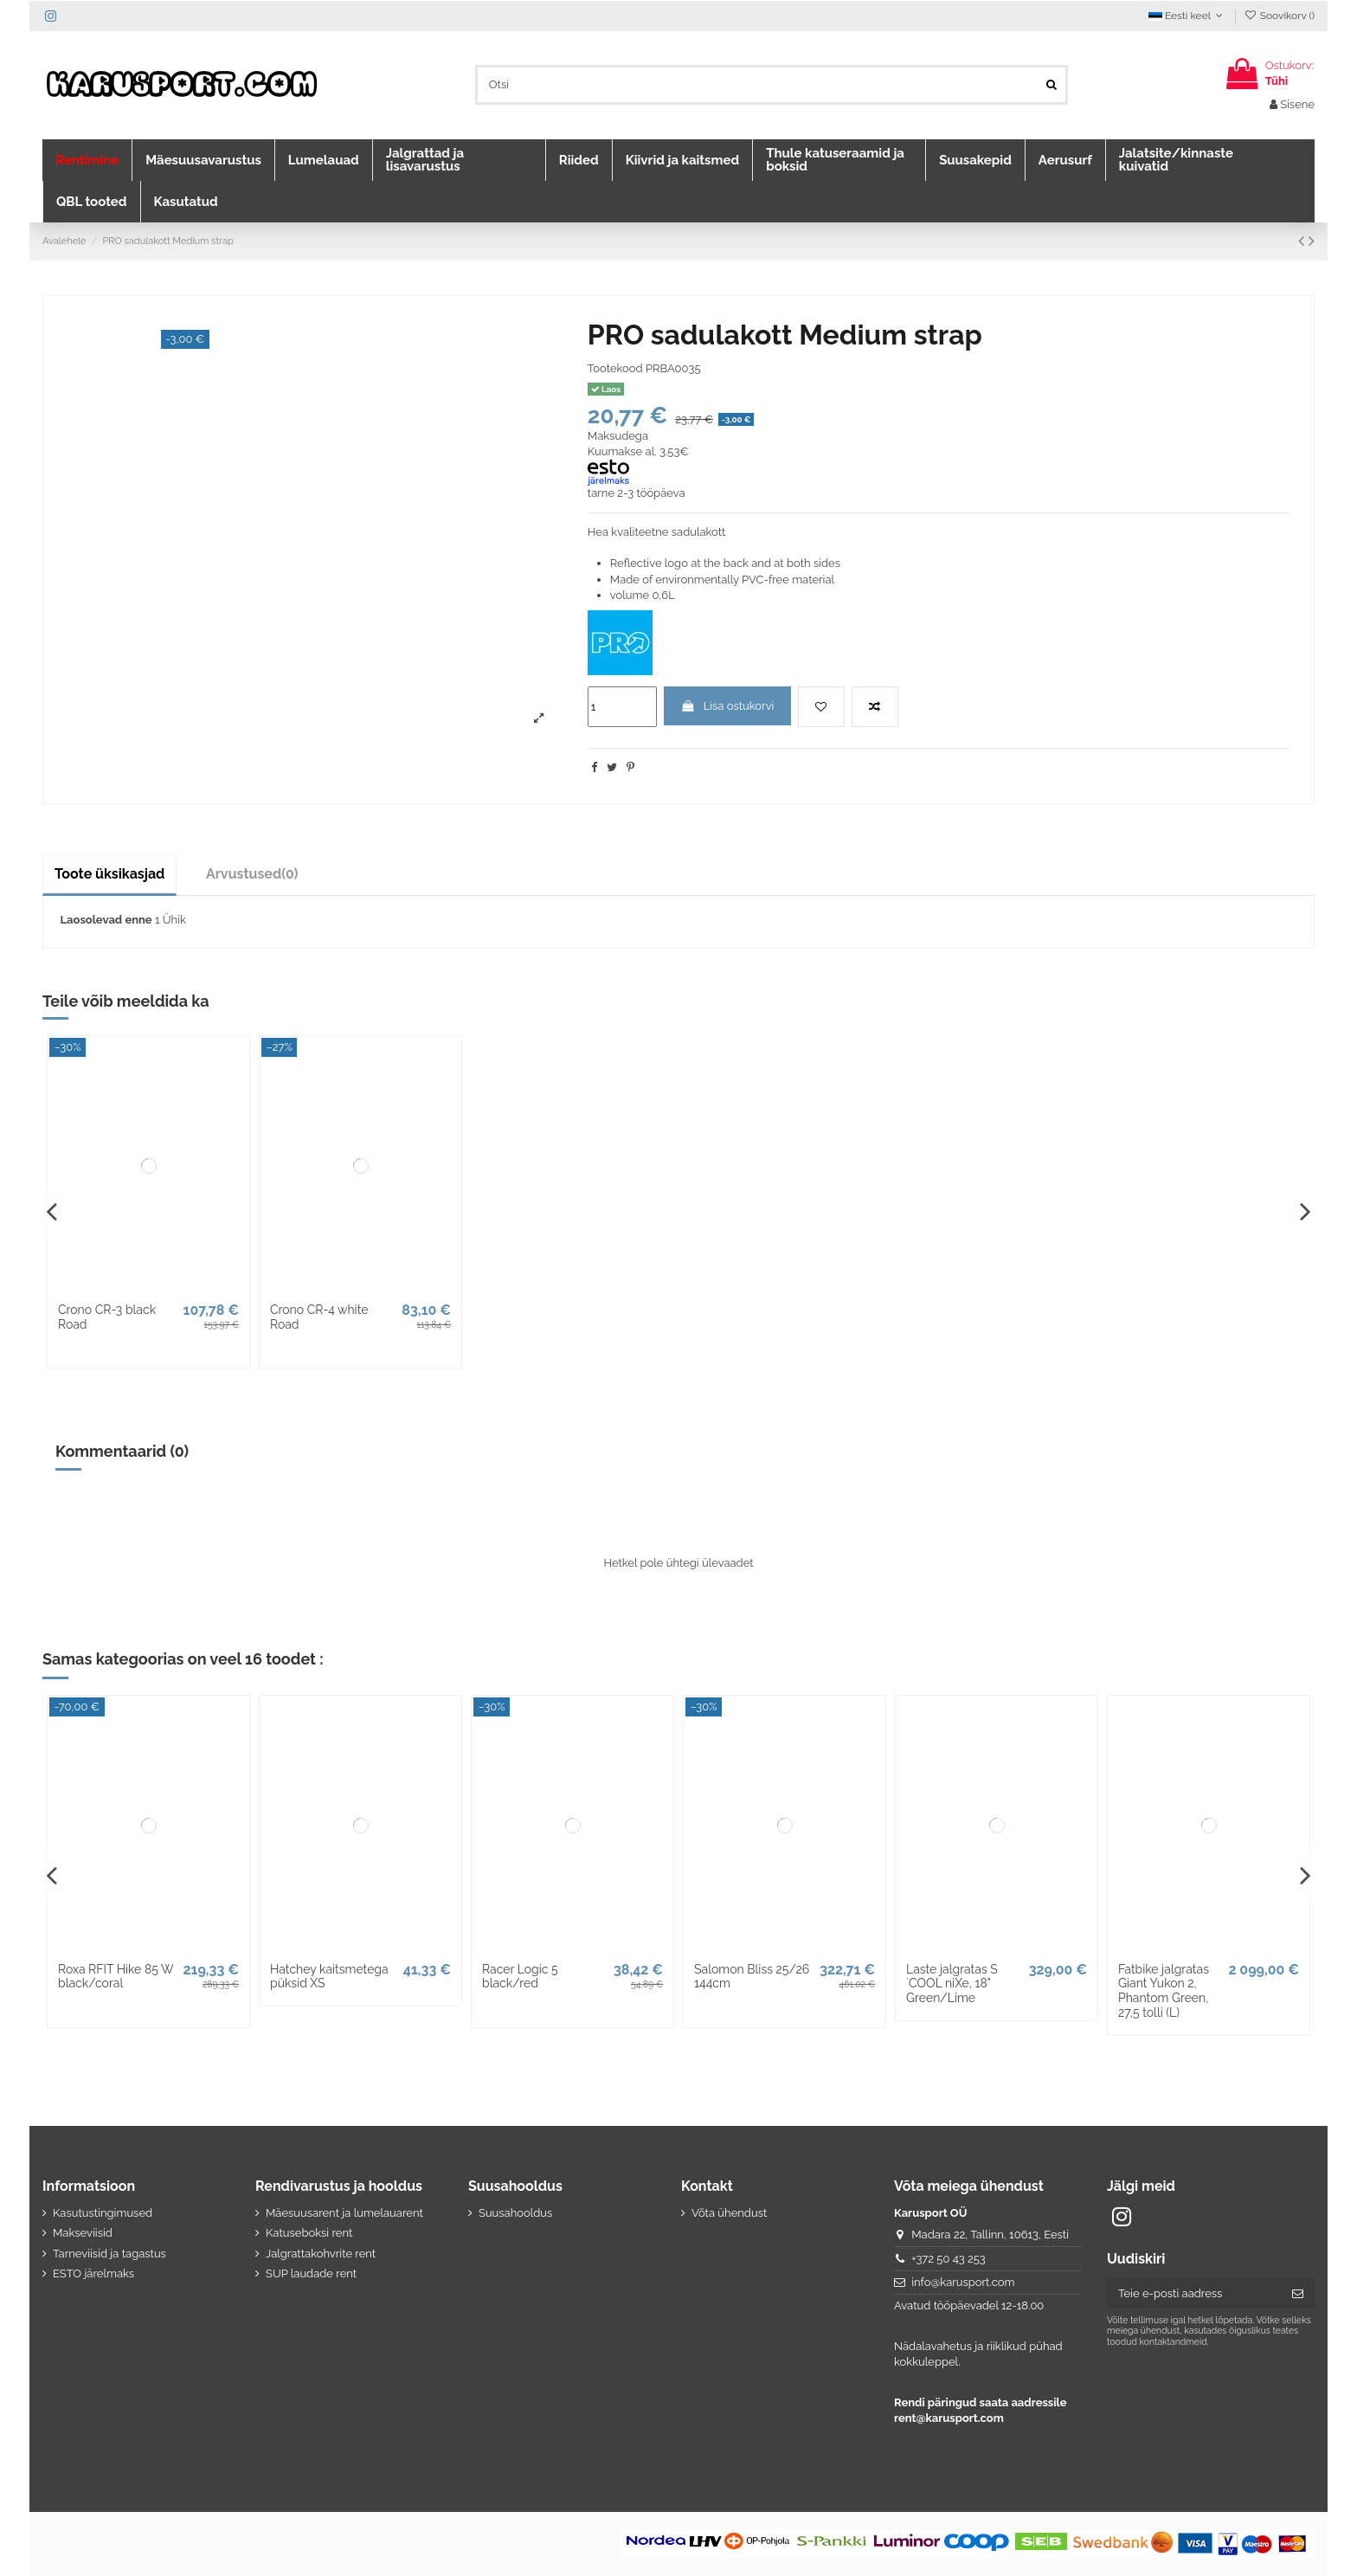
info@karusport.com (962, 2282)
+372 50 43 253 (948, 2258)
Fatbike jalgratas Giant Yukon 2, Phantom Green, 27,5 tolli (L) (1163, 1990)
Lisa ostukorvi (727, 705)
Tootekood (615, 368)
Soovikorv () (1279, 16)
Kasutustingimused (102, 2212)
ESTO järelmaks (93, 2273)
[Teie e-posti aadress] (1194, 2293)
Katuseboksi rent (309, 2232)
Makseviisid (83, 2232)
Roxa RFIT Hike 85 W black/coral (115, 1976)
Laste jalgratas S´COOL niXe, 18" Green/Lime (952, 1984)
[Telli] (1298, 2293)
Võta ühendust (729, 2212)
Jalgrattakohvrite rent (321, 2253)
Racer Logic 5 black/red (520, 1976)
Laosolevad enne (106, 919)
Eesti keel (1187, 16)
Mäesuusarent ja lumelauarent (344, 2212)
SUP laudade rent (311, 2273)
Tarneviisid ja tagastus (109, 2253)
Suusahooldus (515, 2212)
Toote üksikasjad (109, 874)
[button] (87, 160)
